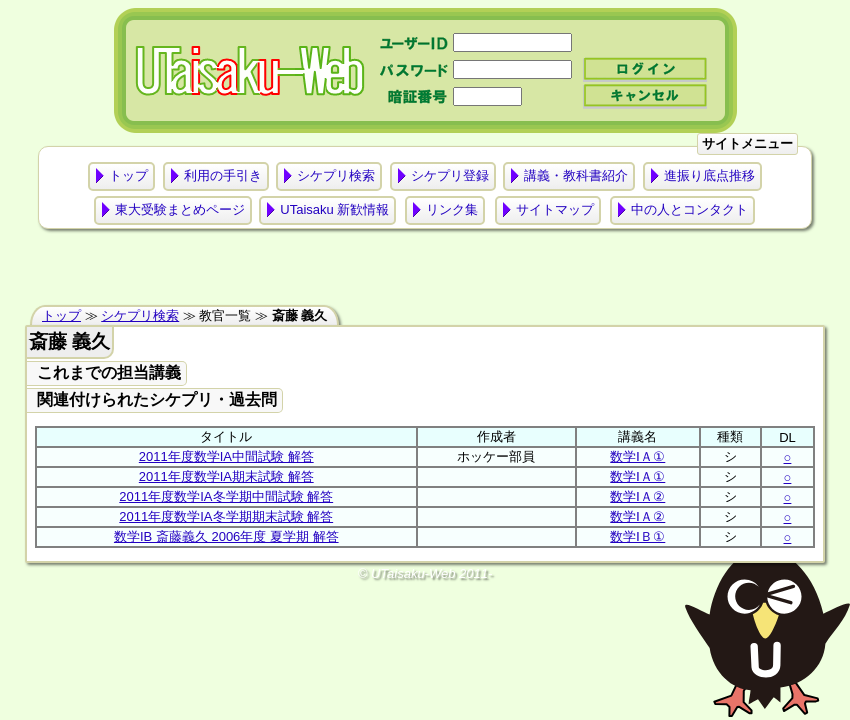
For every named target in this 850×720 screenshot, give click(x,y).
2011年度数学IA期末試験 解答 (226, 476)
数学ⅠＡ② (637, 496)
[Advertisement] (425, 272)
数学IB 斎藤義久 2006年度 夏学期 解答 (226, 536)
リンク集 (452, 209)
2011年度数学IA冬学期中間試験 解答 (226, 496)
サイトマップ (555, 209)
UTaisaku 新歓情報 (334, 209)
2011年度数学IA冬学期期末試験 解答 (226, 516)
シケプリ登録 (450, 175)
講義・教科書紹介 (576, 175)
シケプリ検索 (336, 175)
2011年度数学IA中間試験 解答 (226, 456)
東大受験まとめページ (180, 209)
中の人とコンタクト (689, 209)
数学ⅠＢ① (637, 536)
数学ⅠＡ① (637, 456)
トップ (128, 175)
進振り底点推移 (709, 175)
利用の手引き (223, 175)
